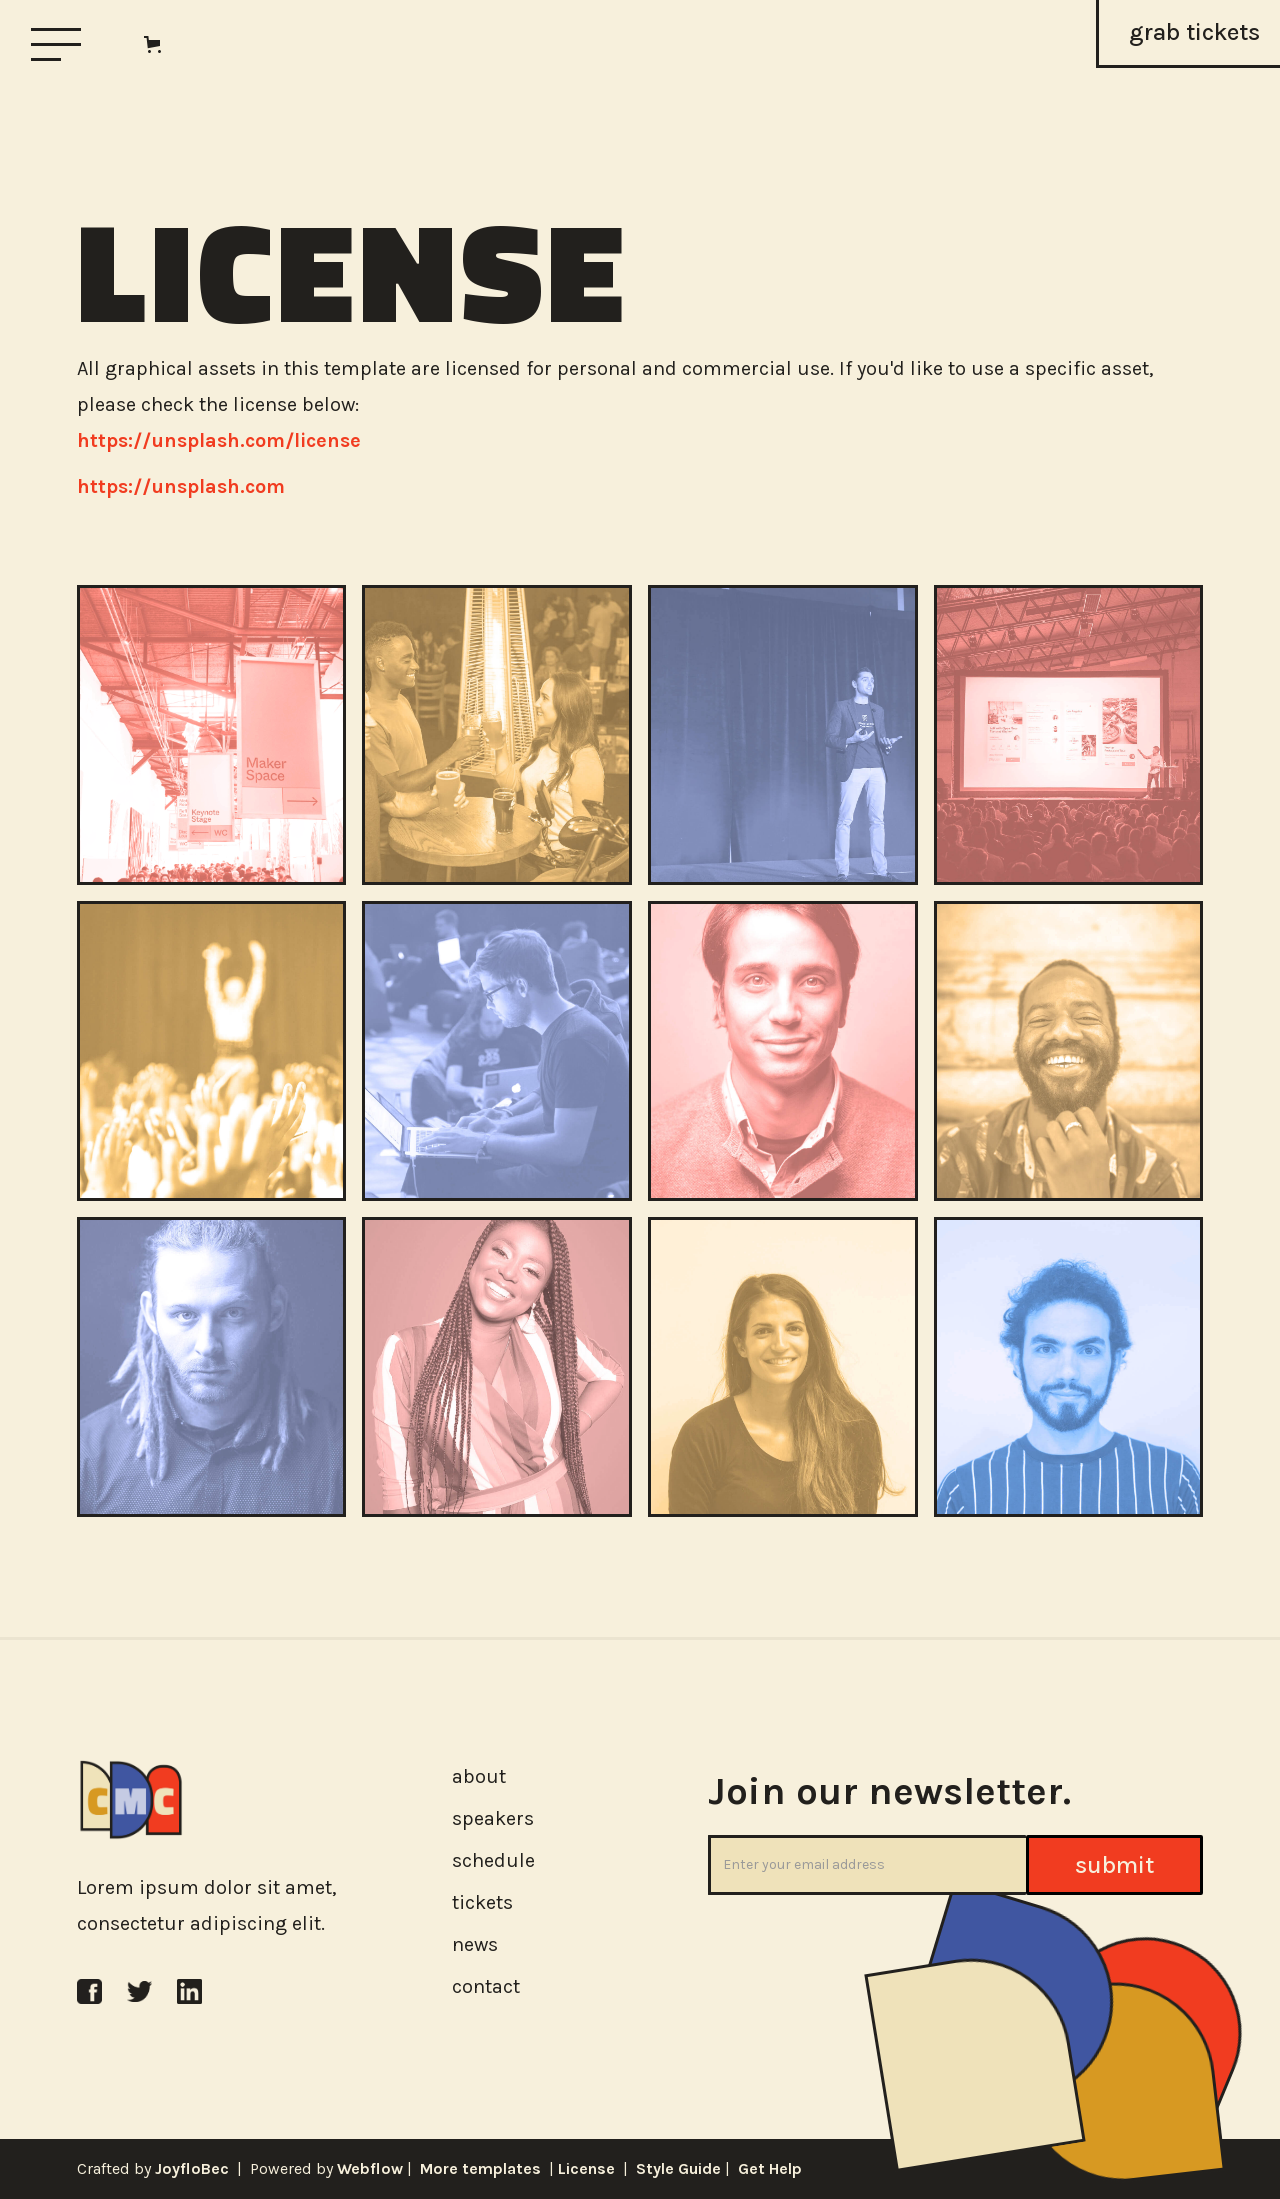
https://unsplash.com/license (219, 440)
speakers (493, 1818)
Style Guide (680, 2168)
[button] (156, 44)
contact (486, 1986)
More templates (478, 2168)
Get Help (770, 2168)
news (475, 1944)
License (586, 2168)
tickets (482, 1902)
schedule (493, 1860)
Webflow (370, 2168)
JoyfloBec (192, 2168)
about (479, 1776)
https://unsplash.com (181, 486)
